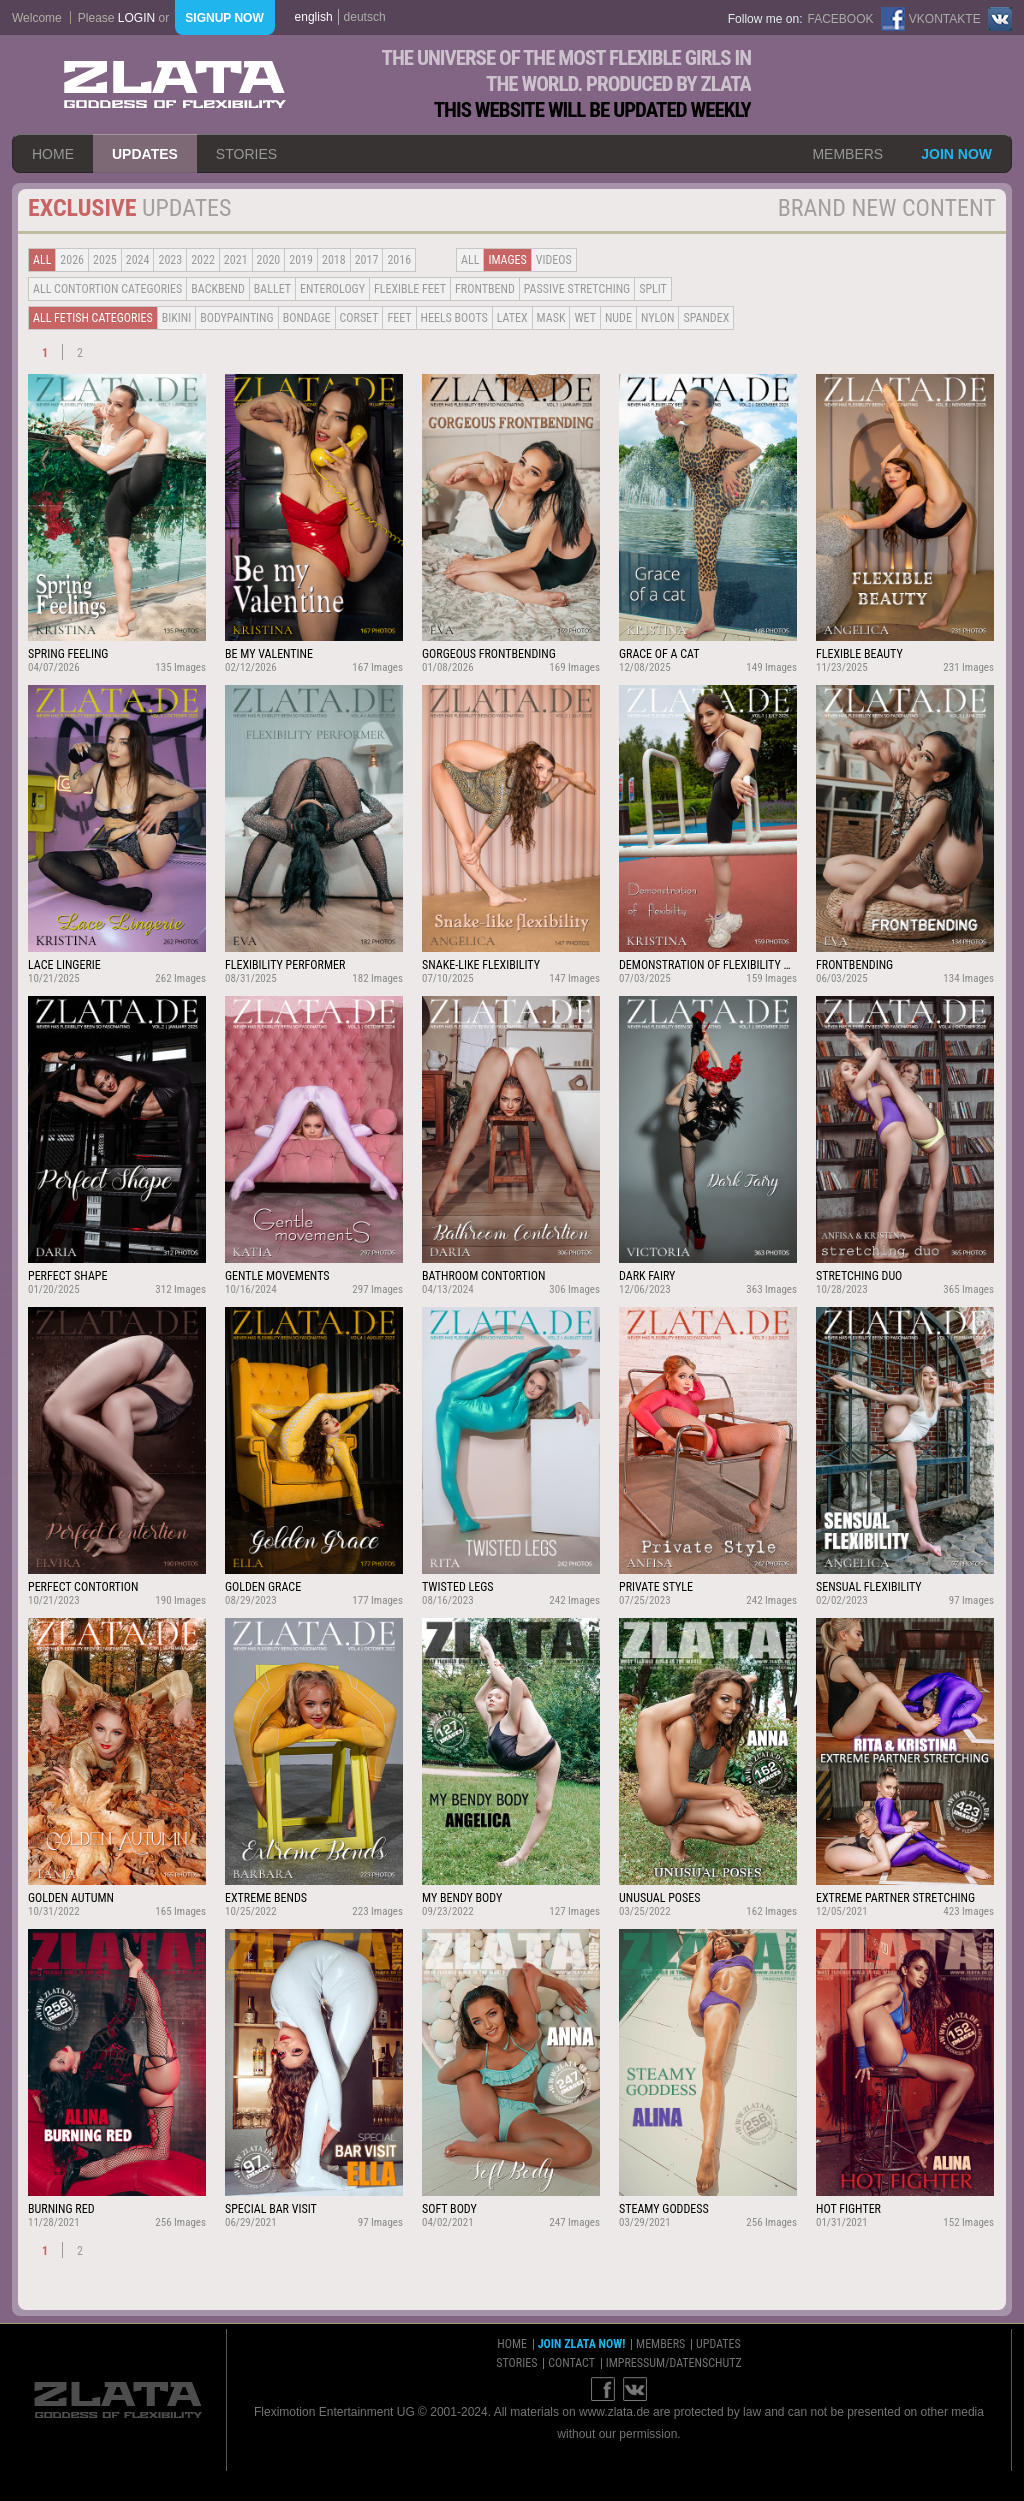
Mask (551, 318)
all (42, 260)
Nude (618, 318)
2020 (269, 260)
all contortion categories (107, 289)
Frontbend (485, 289)
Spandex (706, 318)
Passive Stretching (577, 289)
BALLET (272, 289)
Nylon (658, 318)
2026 (72, 260)
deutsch (365, 17)
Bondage (307, 318)
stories (246, 154)
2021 (236, 260)
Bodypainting (236, 318)
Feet (399, 318)
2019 (301, 260)
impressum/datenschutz (674, 2363)
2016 (399, 260)
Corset (359, 318)
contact (571, 2363)
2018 (334, 260)
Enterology (332, 289)
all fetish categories (93, 318)
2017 (367, 260)
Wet (584, 318)
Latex (512, 318)
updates (145, 154)
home (53, 154)
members (847, 154)
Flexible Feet (410, 289)
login (136, 18)
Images (507, 260)
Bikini (177, 318)
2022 (203, 260)
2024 (138, 260)
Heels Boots (454, 318)
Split (653, 289)
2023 (170, 260)
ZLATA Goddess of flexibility (175, 84)
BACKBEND (218, 289)
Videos (554, 260)
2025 (105, 260)
